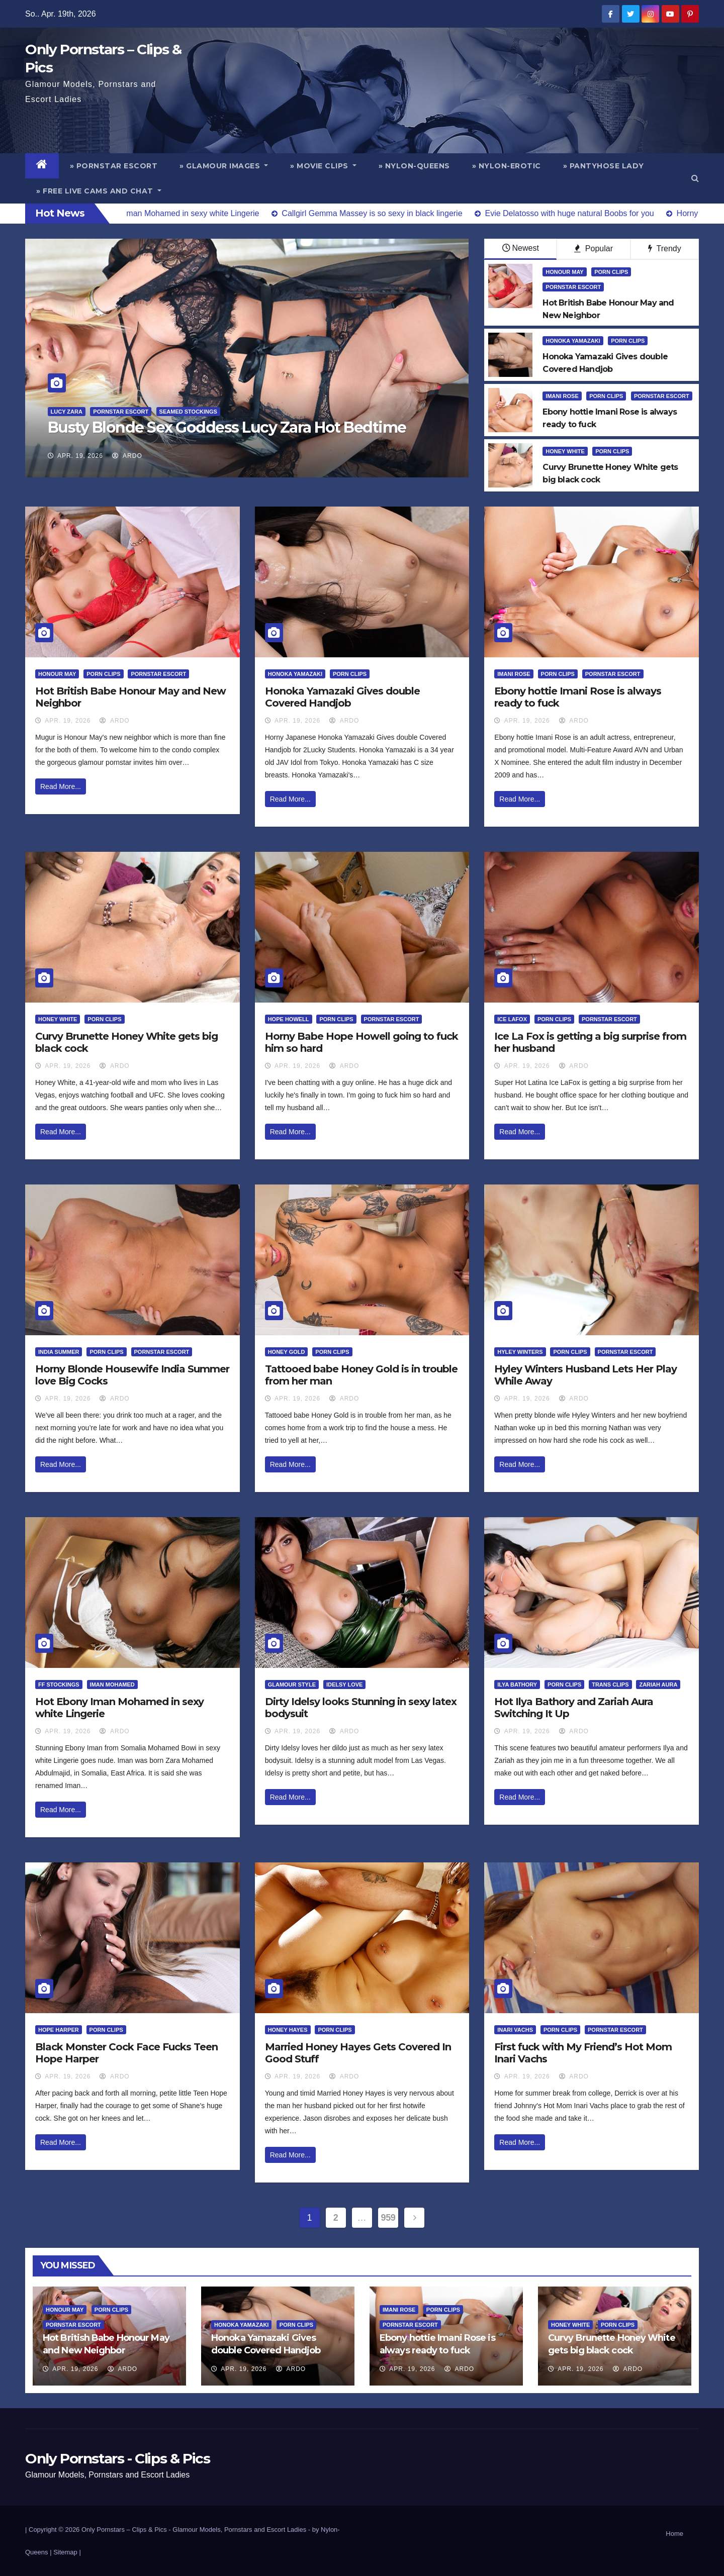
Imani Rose (562, 396)
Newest (520, 248)
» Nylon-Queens (414, 165)
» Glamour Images (223, 165)
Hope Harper (58, 2030)
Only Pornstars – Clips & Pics (124, 2529)
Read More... (60, 786)
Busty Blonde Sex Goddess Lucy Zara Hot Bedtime (227, 427)
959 (388, 2218)
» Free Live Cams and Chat (98, 190)
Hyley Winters (519, 1352)
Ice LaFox (512, 1019)
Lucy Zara (66, 412)
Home (674, 2533)
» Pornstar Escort (114, 165)
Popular (593, 248)
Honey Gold (286, 1352)
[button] (695, 178)
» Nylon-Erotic (506, 165)
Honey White (565, 451)
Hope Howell (288, 1019)
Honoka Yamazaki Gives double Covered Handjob (342, 697)
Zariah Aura (658, 1684)
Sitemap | (67, 2552)
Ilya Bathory (517, 1684)
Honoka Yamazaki (573, 341)
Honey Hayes (288, 2030)
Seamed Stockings (188, 412)
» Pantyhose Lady (603, 165)
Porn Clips (611, 272)
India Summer (58, 1352)
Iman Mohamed (112, 1684)
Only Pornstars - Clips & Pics (117, 2458)
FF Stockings (58, 1684)
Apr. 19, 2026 (80, 455)
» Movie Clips (323, 165)
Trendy (664, 248)
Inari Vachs (515, 2030)
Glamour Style (292, 1684)
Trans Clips (610, 1684)
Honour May (564, 272)
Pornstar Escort (120, 412)
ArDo (127, 455)
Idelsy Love (344, 1684)
